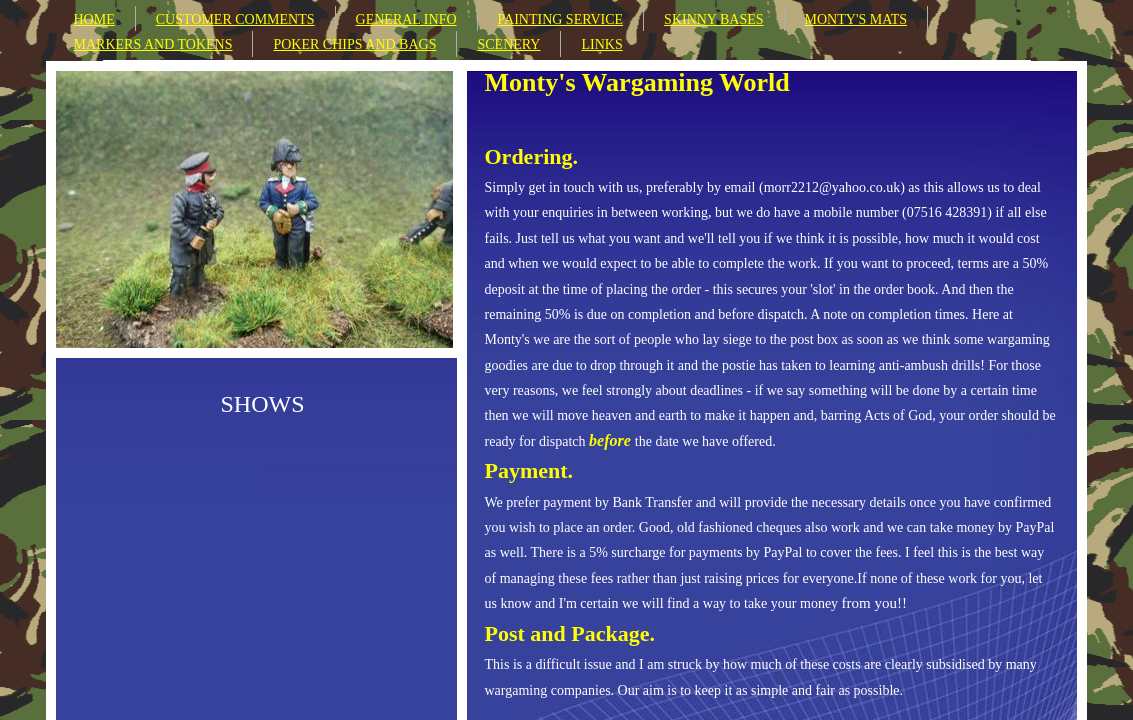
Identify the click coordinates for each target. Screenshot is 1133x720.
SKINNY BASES (713, 19)
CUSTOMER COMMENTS (235, 19)
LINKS (601, 44)
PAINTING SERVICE (561, 19)
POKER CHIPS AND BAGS (354, 44)
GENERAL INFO (406, 19)
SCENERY (508, 44)
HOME (94, 19)
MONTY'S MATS (856, 19)
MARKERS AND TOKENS (153, 44)
